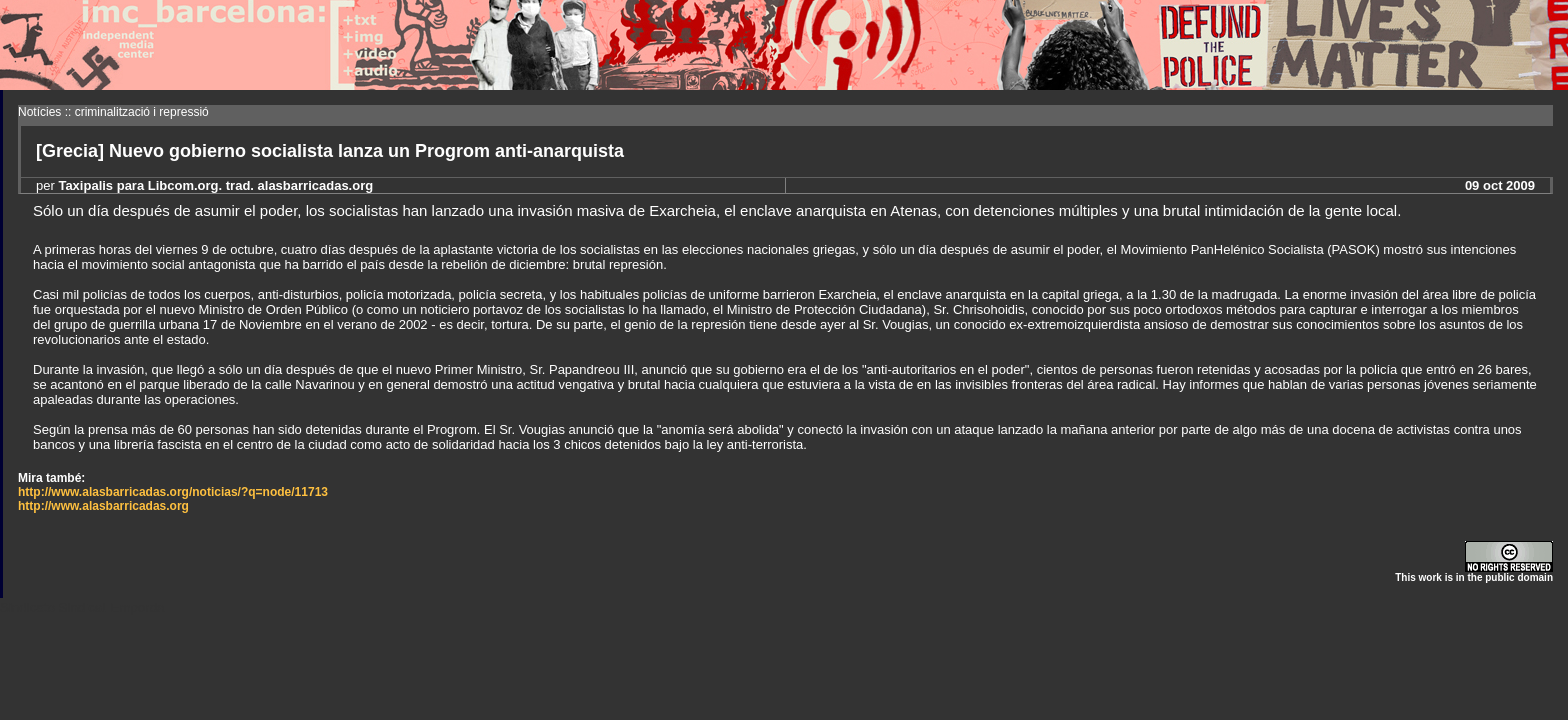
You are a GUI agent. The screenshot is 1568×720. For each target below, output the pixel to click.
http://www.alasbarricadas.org (103, 506)
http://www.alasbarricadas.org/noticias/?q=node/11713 (173, 492)
